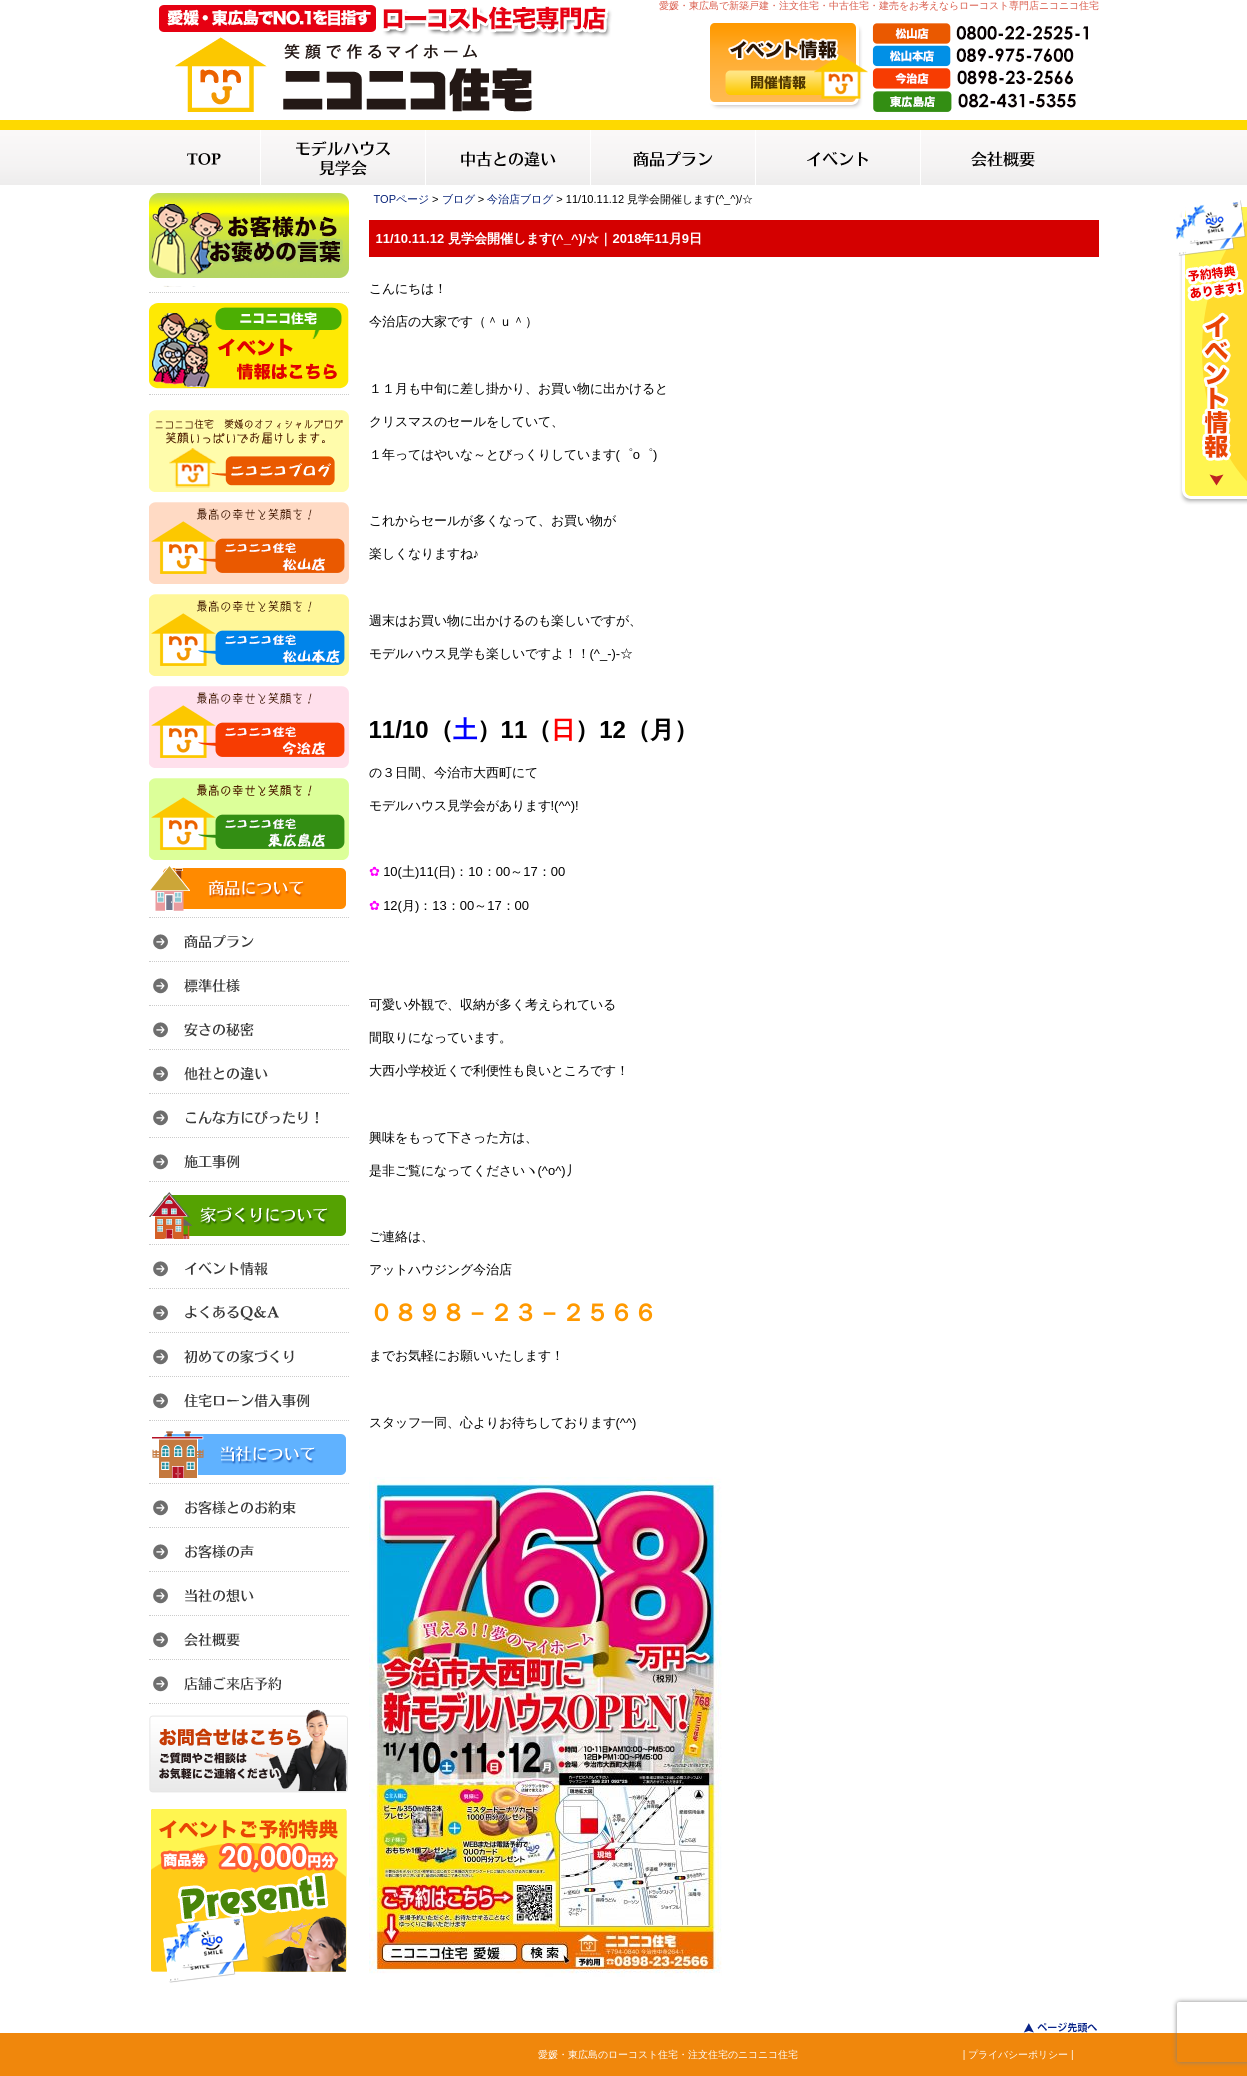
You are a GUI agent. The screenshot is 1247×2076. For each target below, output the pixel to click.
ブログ (458, 199)
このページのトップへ (1048, 2027)
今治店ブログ (520, 199)
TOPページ (402, 199)
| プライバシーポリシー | (1018, 2054)
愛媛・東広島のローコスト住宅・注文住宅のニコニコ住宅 (668, 2054)
